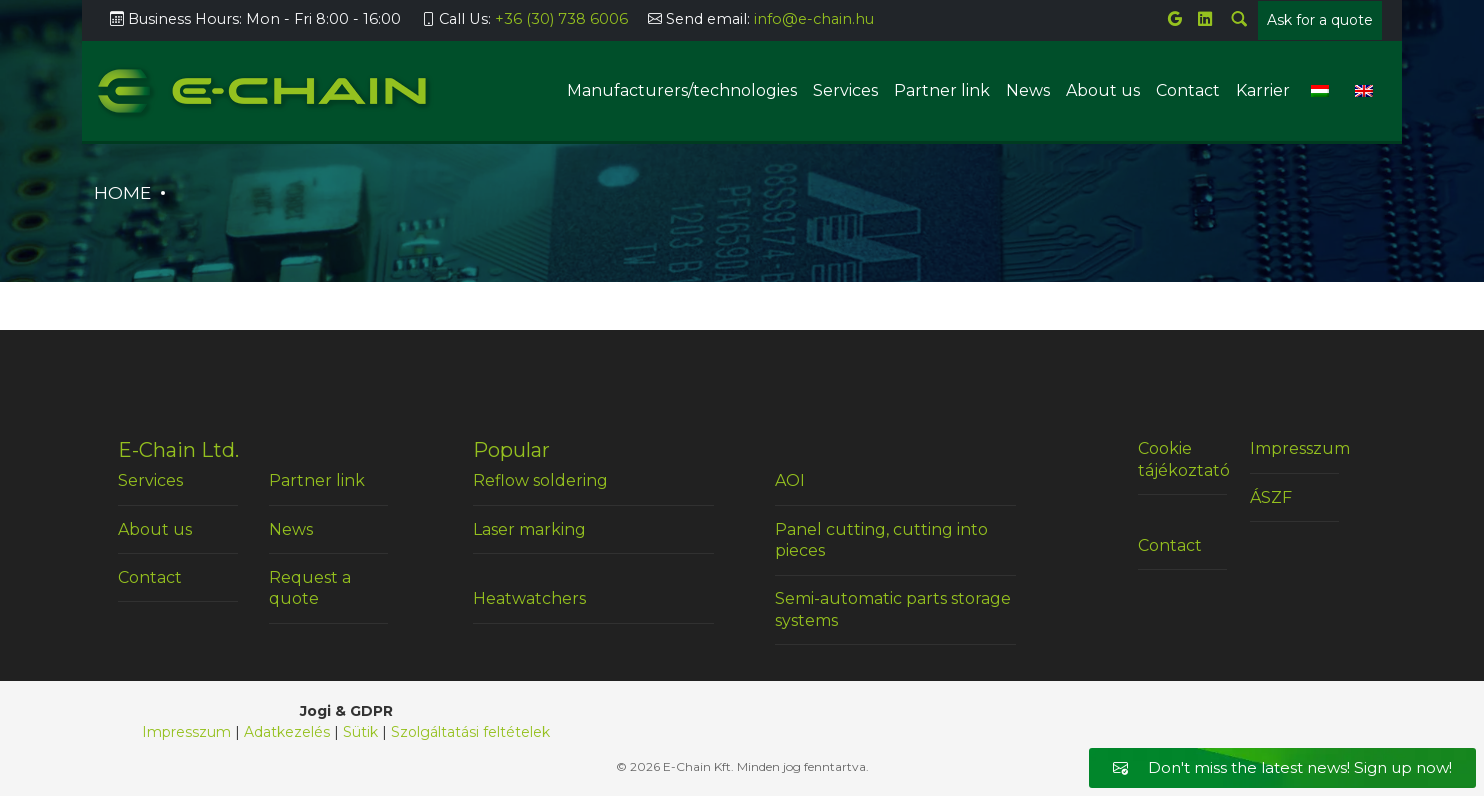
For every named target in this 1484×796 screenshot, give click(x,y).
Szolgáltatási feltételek (470, 732)
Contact (1188, 90)
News (1028, 90)
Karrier (1263, 90)
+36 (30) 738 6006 (561, 19)
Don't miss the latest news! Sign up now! (1282, 767)
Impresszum (1294, 448)
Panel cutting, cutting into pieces (881, 540)
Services (845, 90)
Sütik (360, 732)
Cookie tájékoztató (1182, 459)
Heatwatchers (529, 598)
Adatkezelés (287, 732)
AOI (790, 480)
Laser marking (529, 529)
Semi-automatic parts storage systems (893, 609)
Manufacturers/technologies (682, 90)
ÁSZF (1271, 497)
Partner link (942, 90)
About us (1103, 90)
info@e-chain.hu (814, 19)
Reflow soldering (540, 480)
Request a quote (310, 588)
